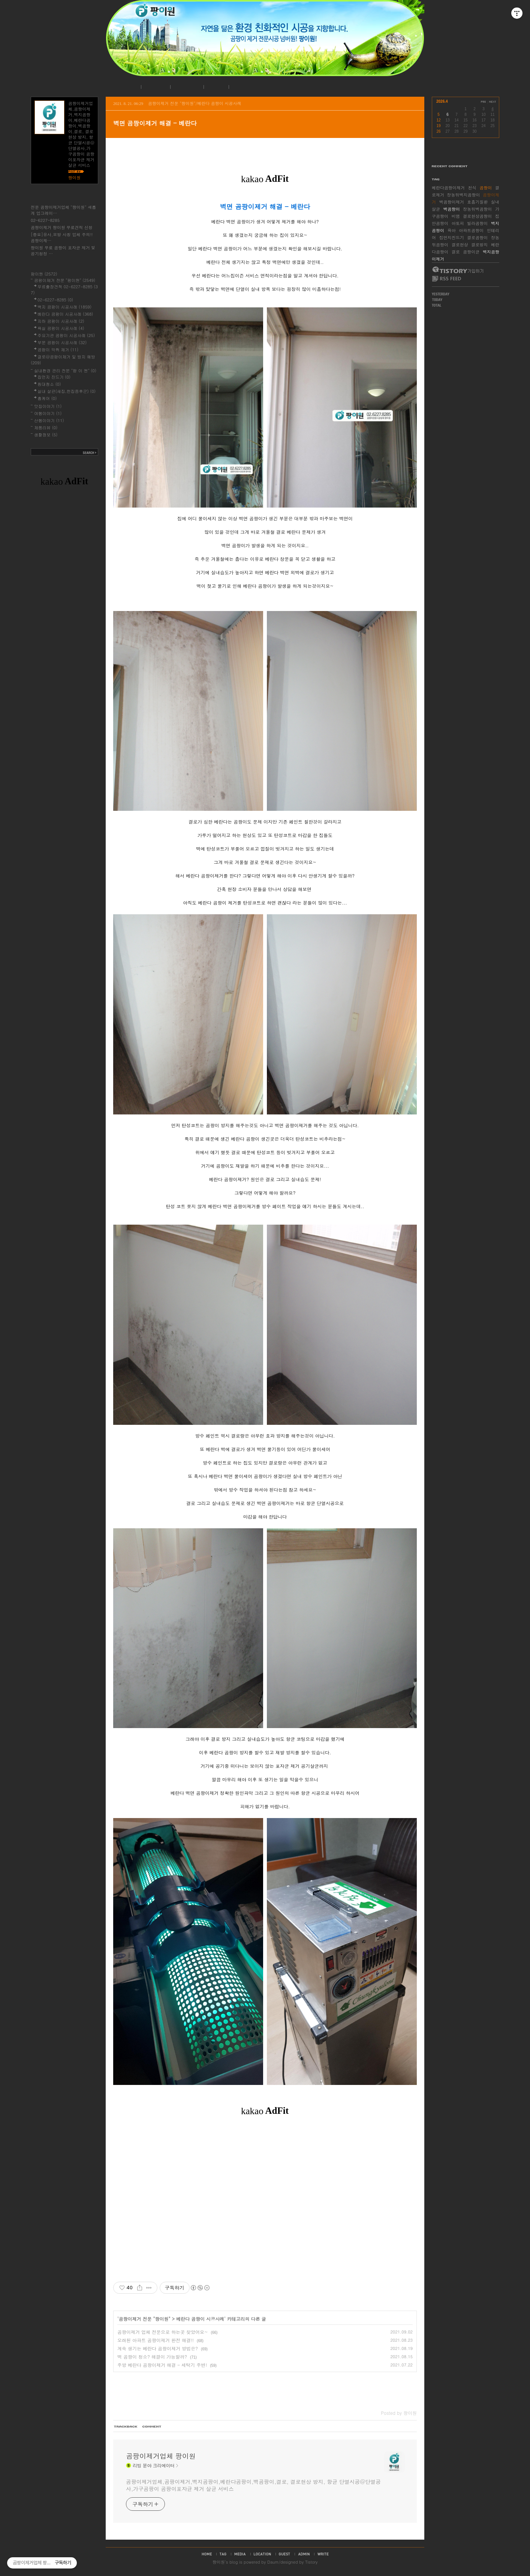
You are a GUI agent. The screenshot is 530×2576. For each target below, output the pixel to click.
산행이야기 (49, 420)
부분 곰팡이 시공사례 (62, 342)
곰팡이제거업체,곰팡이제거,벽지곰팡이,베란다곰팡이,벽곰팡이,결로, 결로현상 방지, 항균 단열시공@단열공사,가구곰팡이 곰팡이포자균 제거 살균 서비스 (253, 2485)
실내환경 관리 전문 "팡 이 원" (65, 370)
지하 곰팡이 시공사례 (60, 321)
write (323, 2553)
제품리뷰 (45, 427)
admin (304, 2553)
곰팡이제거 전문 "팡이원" (145, 2318)
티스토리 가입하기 (457, 270)
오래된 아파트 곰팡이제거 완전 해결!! (155, 2340)
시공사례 (186, 87)
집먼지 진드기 (53, 377)
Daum (273, 2562)
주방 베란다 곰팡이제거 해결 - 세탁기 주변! (162, 2365)
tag (223, 2553)
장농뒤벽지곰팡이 (463, 195)
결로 (456, 252)
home (207, 2553)
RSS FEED (447, 279)
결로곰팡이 (477, 237)
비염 (456, 216)
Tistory (311, 2562)
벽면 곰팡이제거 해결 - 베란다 (155, 123)
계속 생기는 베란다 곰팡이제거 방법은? (157, 2348)
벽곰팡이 (451, 209)
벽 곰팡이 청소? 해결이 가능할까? (152, 2356)
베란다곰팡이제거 (448, 187)
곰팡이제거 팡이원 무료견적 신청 (62, 227)
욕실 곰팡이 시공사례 (60, 328)
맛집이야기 (47, 406)
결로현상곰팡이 (477, 216)
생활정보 (45, 434)
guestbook (284, 2553)
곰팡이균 (471, 252)
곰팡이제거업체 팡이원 (161, 2456)
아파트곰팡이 (471, 230)
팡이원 (219, 2562)
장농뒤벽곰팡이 (477, 209)
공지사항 (154, 87)
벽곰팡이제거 (451, 202)
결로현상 (460, 244)
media (240, 2553)
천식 (472, 187)
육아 (452, 230)
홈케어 (47, 398)
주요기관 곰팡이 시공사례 (66, 335)
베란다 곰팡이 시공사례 (200, 2318)
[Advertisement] (265, 2197)
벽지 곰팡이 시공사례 (64, 307)
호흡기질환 (477, 202)
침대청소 (49, 384)
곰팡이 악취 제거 (57, 349)
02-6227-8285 (45, 220)
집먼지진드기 (451, 237)
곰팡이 (485, 187)
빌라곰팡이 (477, 223)
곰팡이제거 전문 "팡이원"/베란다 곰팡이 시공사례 (194, 103)
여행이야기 (47, 413)
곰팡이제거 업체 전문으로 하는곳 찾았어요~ (162, 2332)
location (262, 2553)
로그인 (215, 87)
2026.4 (442, 101)
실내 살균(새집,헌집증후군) (66, 391)
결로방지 (479, 244)
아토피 (458, 223)
